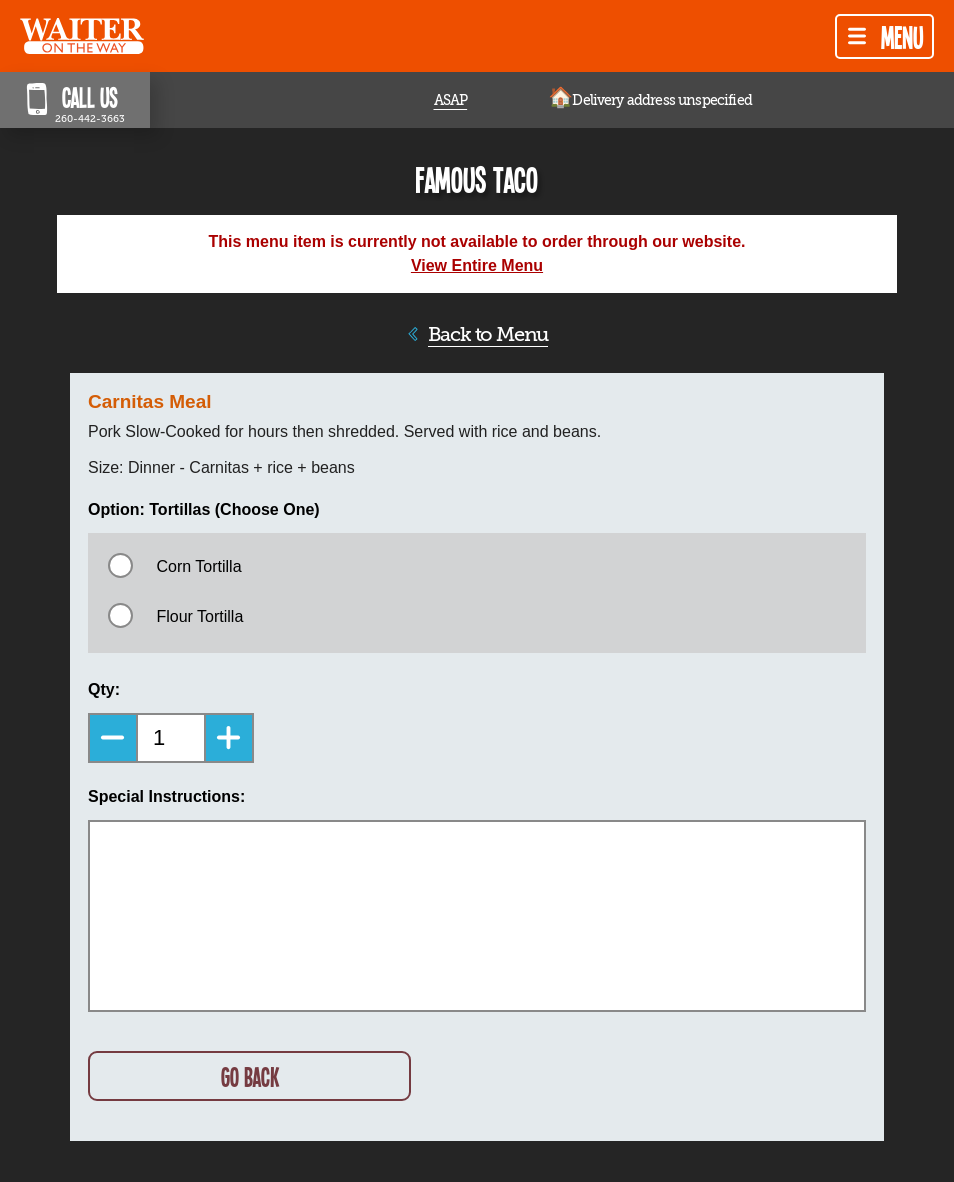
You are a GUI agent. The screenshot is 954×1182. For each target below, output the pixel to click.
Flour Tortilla (199, 616)
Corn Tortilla (198, 566)
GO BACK (250, 1076)
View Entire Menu (477, 265)
